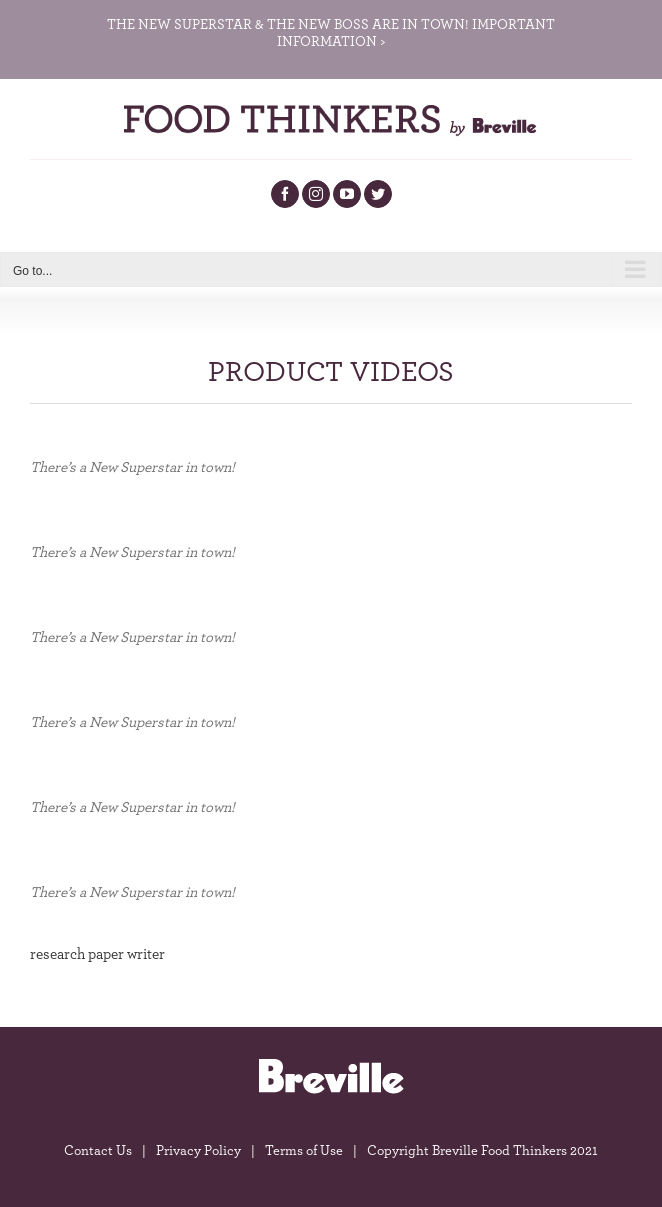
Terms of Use (304, 1151)
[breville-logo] (331, 1064)
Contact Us (98, 1151)
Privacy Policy (198, 1151)
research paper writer (97, 954)
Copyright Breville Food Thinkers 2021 (482, 1151)
